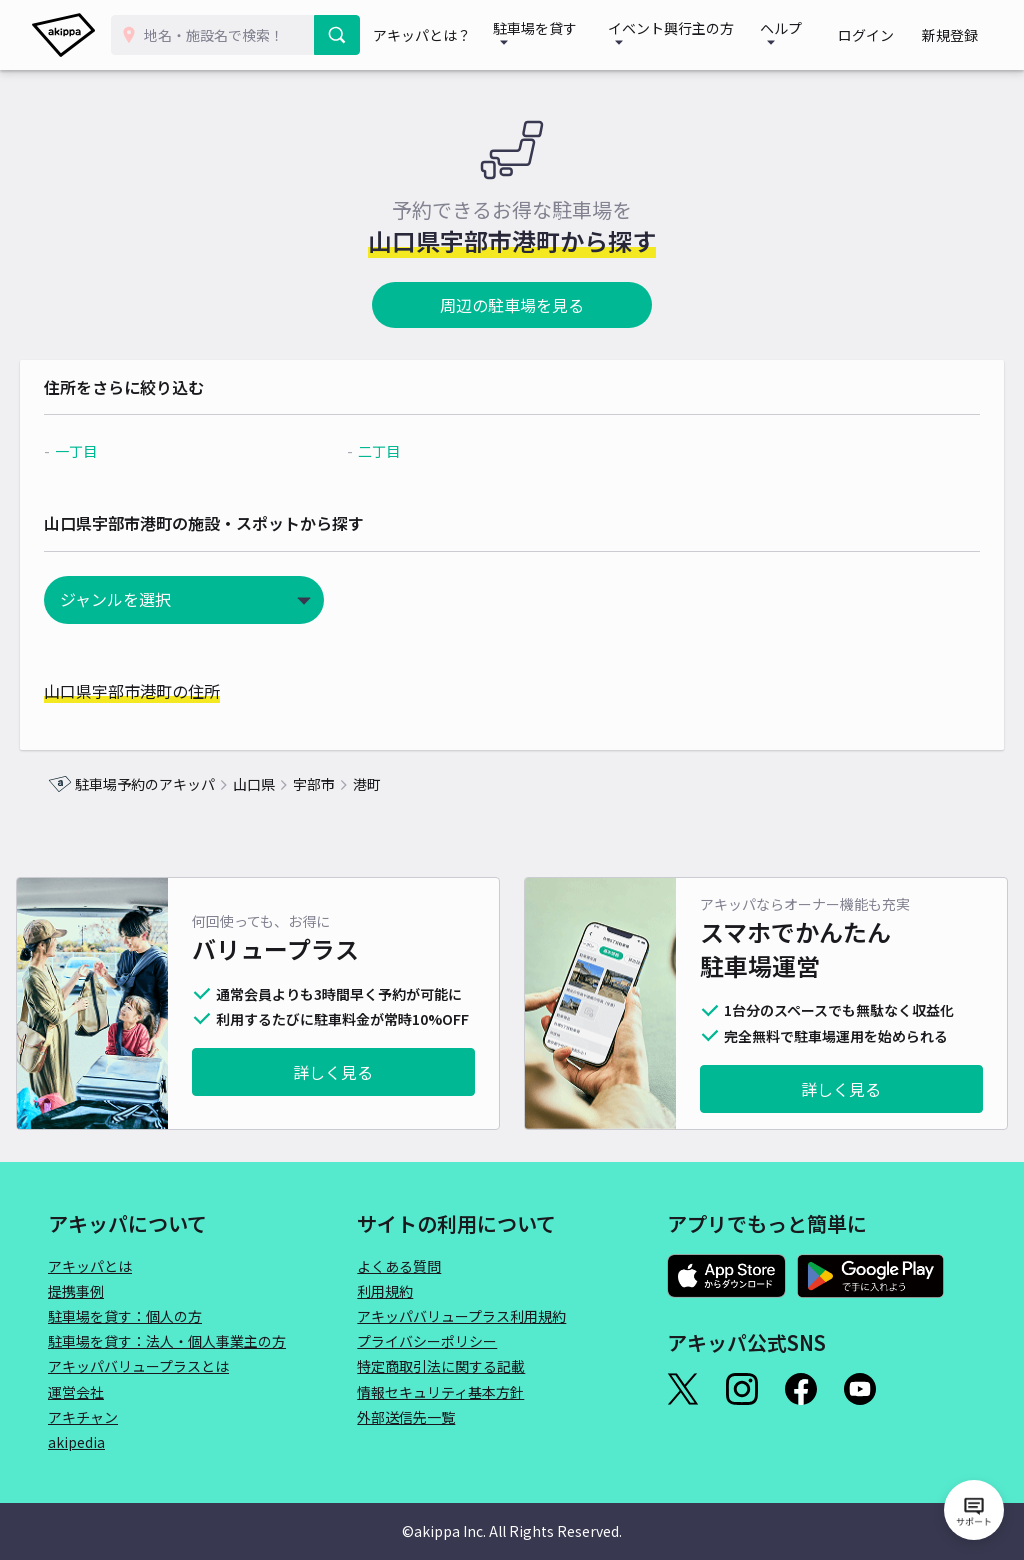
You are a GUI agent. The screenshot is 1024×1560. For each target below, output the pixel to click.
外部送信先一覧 (406, 1417)
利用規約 (385, 1291)
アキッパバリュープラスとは (138, 1366)
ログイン (884, 35)
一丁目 (104, 451)
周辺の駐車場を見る (512, 305)
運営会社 (76, 1392)
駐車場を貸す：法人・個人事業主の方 (167, 1341)
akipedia (76, 1442)
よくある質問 (399, 1266)
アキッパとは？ (434, 35)
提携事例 (76, 1291)
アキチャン (83, 1417)
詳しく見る (333, 1072)
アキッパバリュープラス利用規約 (461, 1316)
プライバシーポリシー (427, 1341)
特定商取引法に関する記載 (441, 1366)
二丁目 (389, 451)
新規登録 (956, 35)
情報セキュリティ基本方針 (440, 1392)
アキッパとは (90, 1266)
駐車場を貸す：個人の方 (125, 1316)
